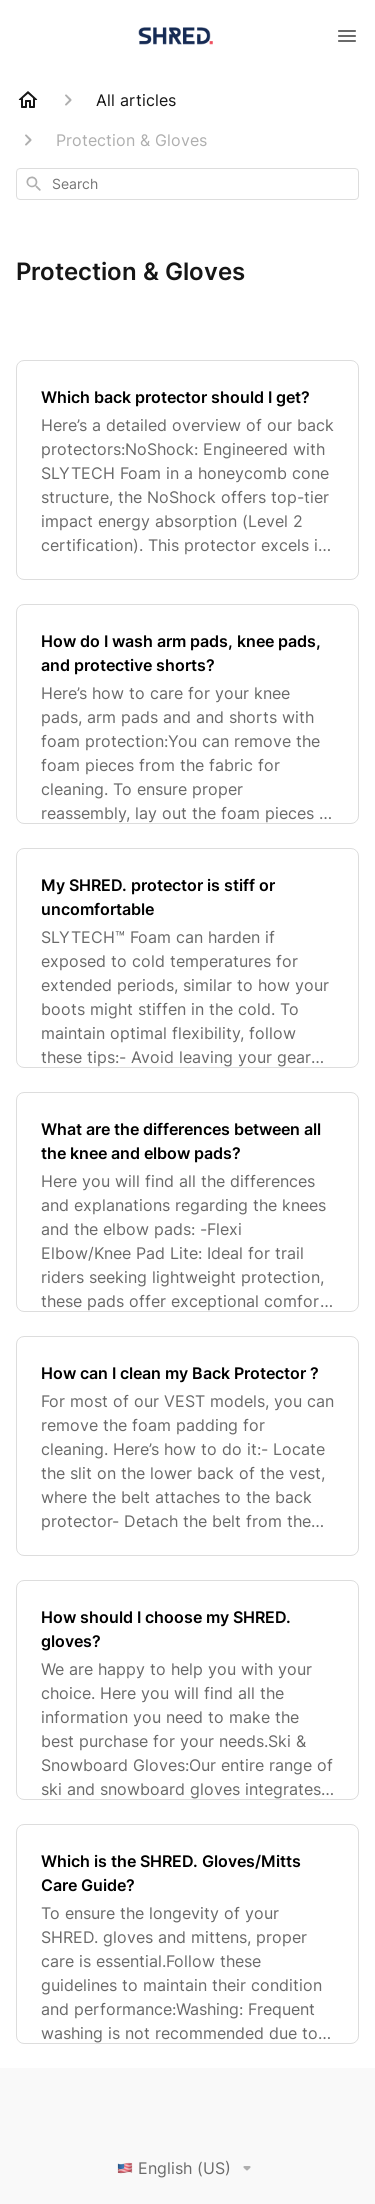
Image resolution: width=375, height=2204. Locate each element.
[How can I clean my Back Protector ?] (187, 1446)
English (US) (188, 2168)
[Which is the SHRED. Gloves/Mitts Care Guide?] (187, 1934)
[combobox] (187, 184)
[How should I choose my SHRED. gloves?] (187, 1690)
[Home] (28, 100)
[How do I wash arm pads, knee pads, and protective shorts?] (187, 714)
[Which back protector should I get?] (187, 470)
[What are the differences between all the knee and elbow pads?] (187, 1202)
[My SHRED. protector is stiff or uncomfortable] (187, 958)
